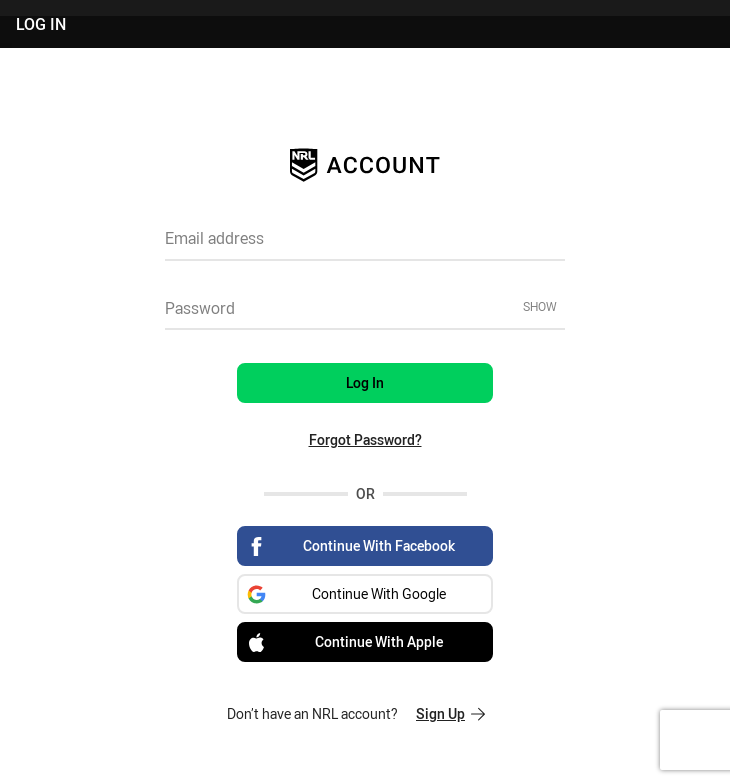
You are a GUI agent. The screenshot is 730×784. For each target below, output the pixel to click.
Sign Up (450, 713)
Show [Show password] (540, 306)
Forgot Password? (365, 439)
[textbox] (365, 245)
